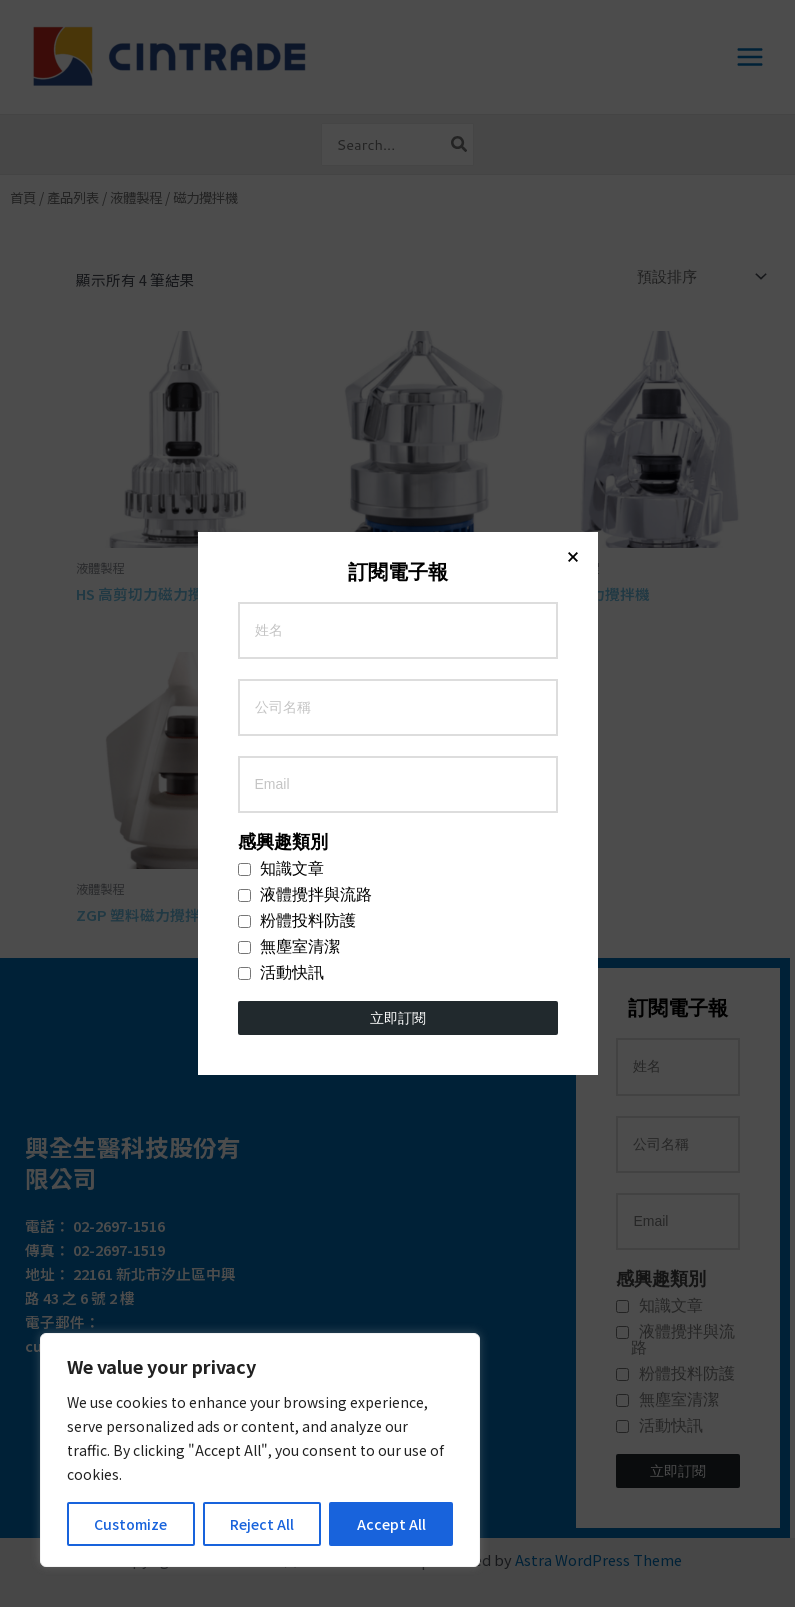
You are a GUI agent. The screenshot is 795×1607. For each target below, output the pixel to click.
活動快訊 (281, 530)
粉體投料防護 (297, 478)
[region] (260, 1450)
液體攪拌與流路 (305, 452)
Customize (130, 1524)
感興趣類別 (283, 399)
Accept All (391, 1524)
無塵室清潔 (289, 504)
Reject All (262, 1524)
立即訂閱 (398, 575)
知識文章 (281, 426)
